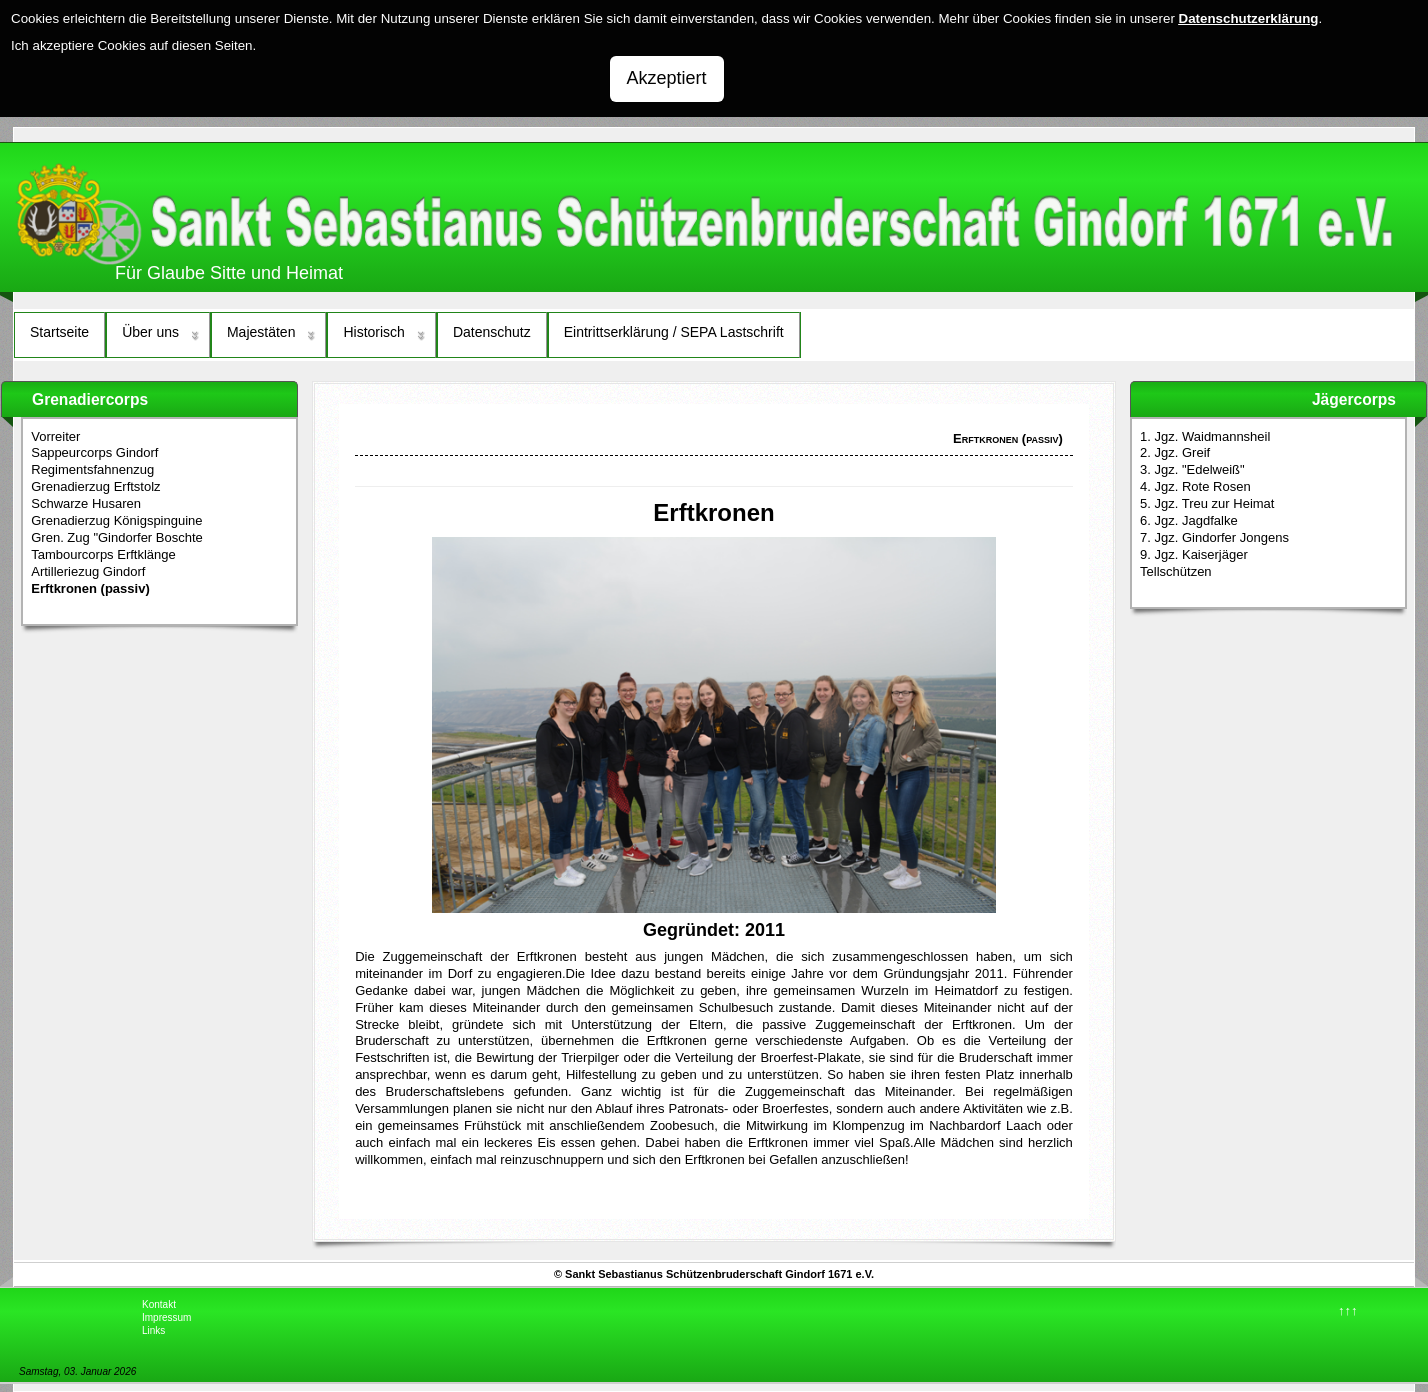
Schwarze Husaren (86, 503)
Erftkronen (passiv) (90, 588)
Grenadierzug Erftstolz (95, 486)
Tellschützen (1176, 571)
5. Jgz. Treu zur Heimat (1207, 503)
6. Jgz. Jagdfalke (1189, 520)
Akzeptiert (667, 78)
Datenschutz (492, 332)
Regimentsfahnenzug (92, 469)
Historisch (373, 332)
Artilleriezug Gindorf (88, 571)
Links (153, 1330)
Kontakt (159, 1304)
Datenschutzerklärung (1249, 18)
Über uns (150, 332)
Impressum (166, 1317)
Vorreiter (55, 436)
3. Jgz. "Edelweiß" (1192, 469)
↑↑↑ (1348, 1310)
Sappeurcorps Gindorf (94, 452)
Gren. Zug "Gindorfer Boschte (117, 537)
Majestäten (261, 332)
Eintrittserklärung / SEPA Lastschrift (674, 332)
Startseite (59, 332)
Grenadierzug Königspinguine (116, 520)
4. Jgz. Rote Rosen (1195, 486)
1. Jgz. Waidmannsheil (1205, 436)
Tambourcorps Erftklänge (103, 554)
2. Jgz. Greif (1175, 452)
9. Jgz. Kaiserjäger (1194, 554)
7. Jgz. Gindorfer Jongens (1214, 537)
